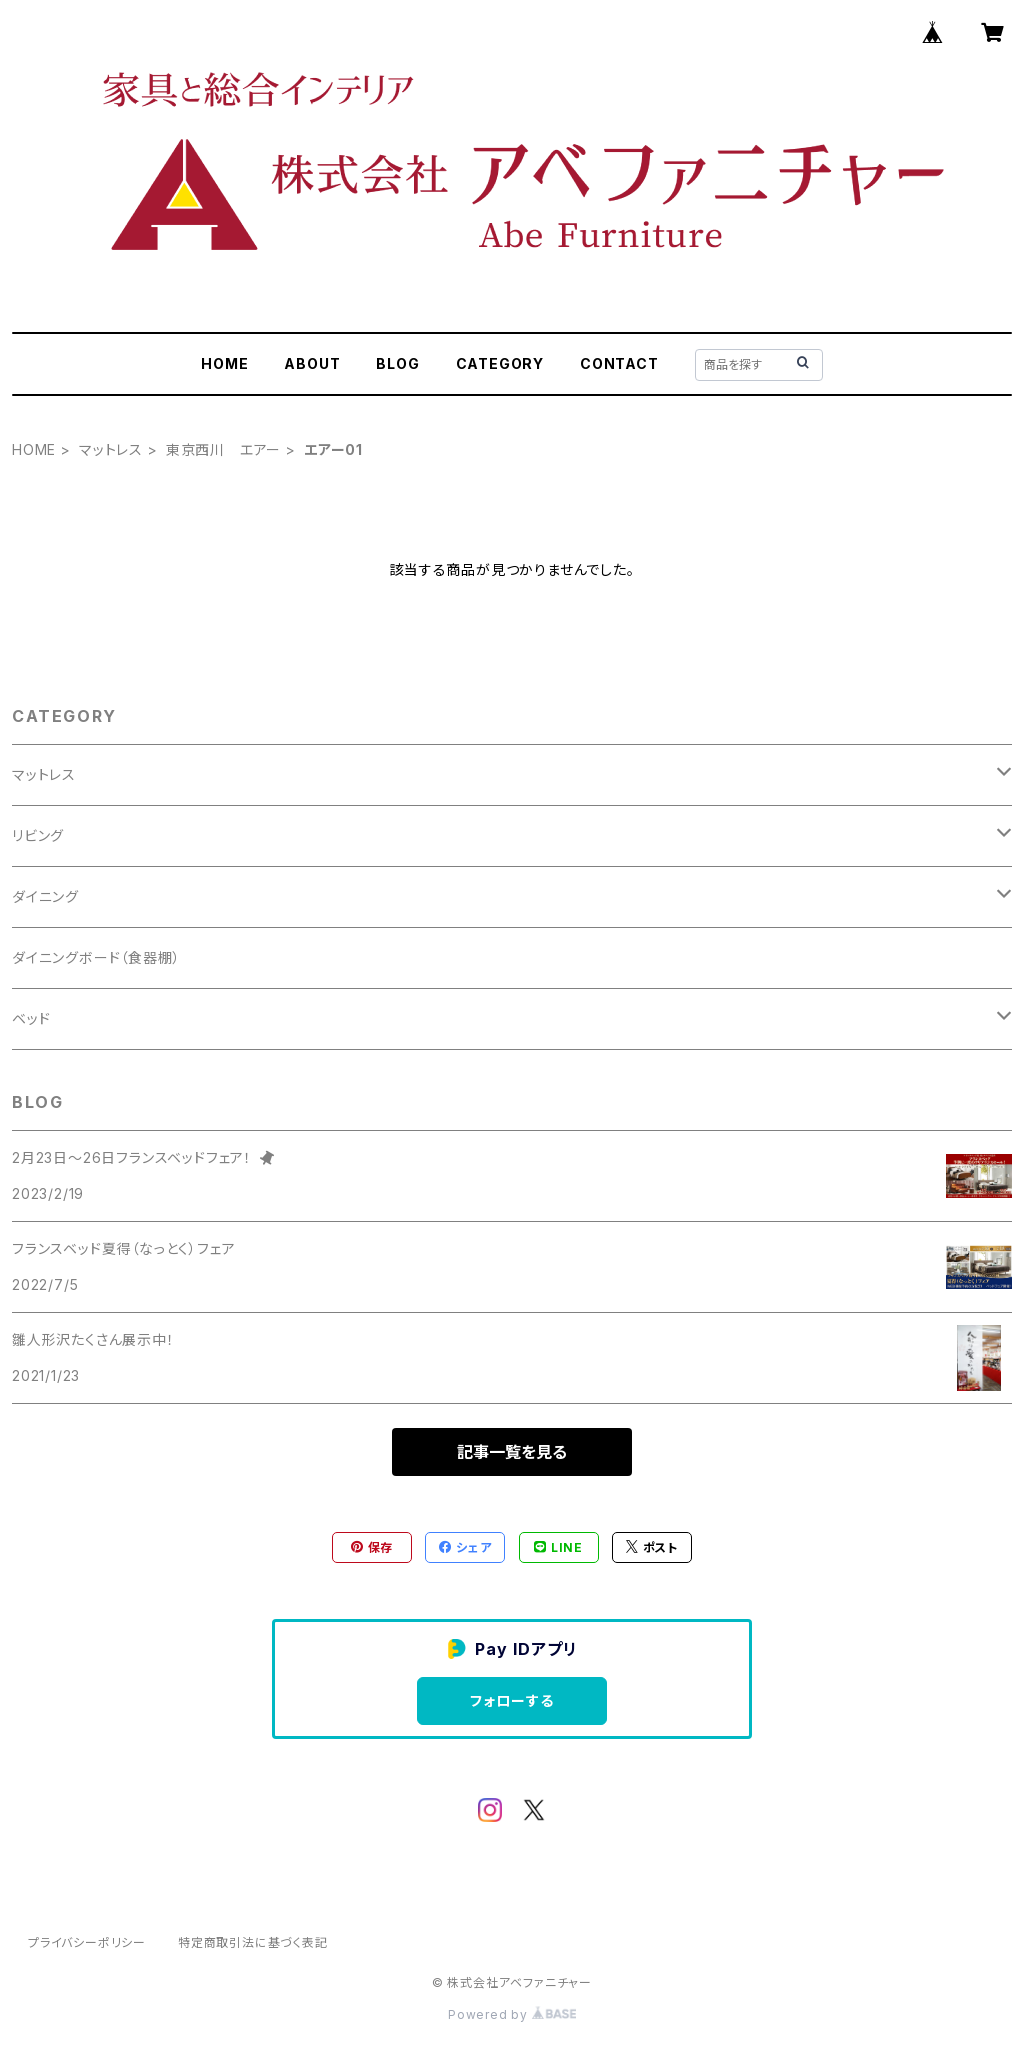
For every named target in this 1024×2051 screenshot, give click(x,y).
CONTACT (619, 363)
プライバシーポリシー (87, 1942)
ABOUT (312, 363)
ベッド (31, 1018)
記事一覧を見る (512, 1452)
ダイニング (45, 896)
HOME (224, 363)
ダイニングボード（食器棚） (96, 957)
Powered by (512, 2014)
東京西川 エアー (223, 449)
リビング (38, 835)
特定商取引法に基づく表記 (253, 1942)
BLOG (397, 363)
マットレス (111, 449)
